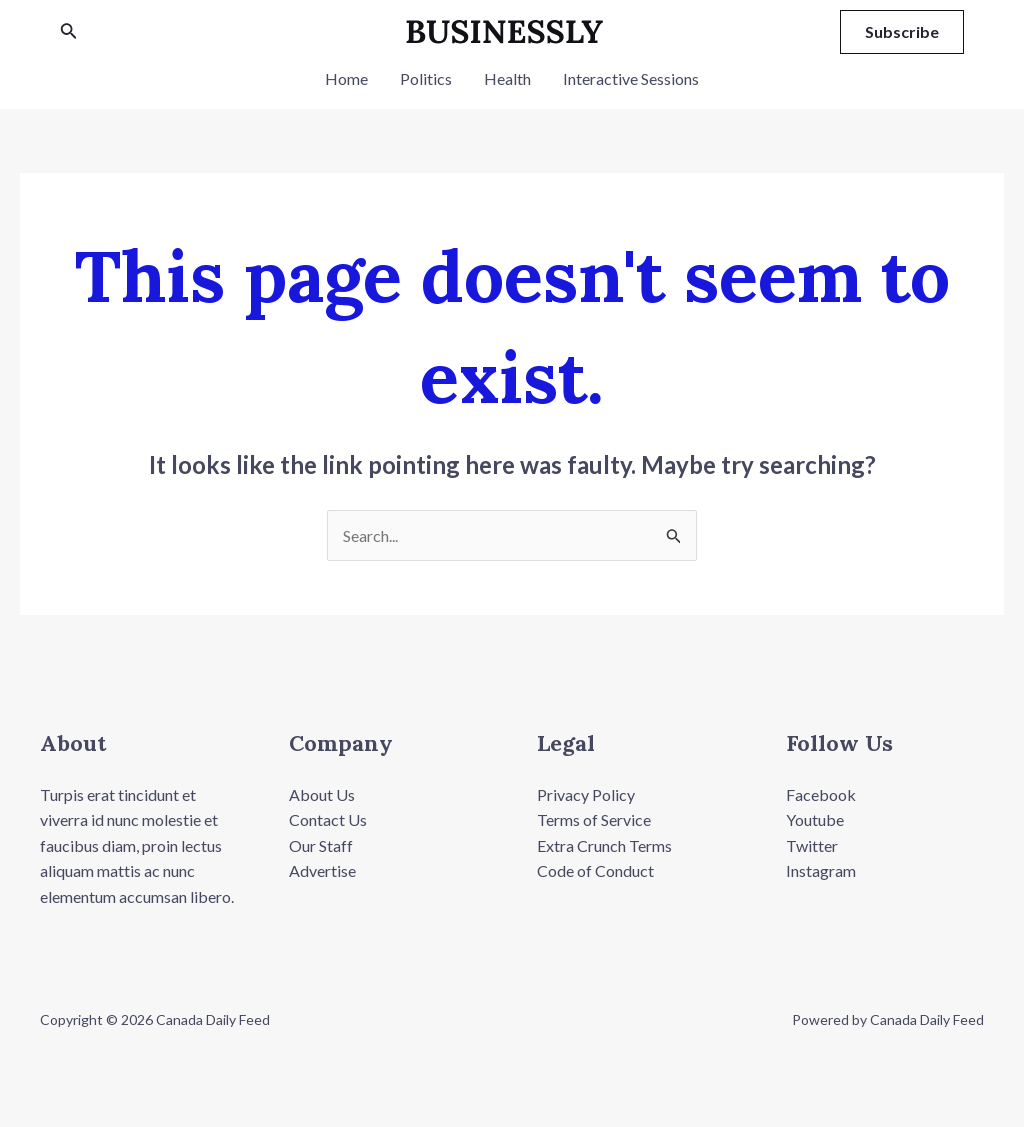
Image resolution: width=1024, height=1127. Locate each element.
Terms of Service (594, 819)
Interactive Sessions (631, 78)
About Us (322, 794)
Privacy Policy (586, 794)
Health (507, 78)
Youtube (815, 819)
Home (346, 78)
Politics (426, 78)
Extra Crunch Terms (604, 845)
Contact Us (328, 819)
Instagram (821, 870)
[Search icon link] (69, 32)
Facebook (821, 794)
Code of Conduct (595, 870)
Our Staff (321, 845)
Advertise (322, 870)
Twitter (812, 845)
